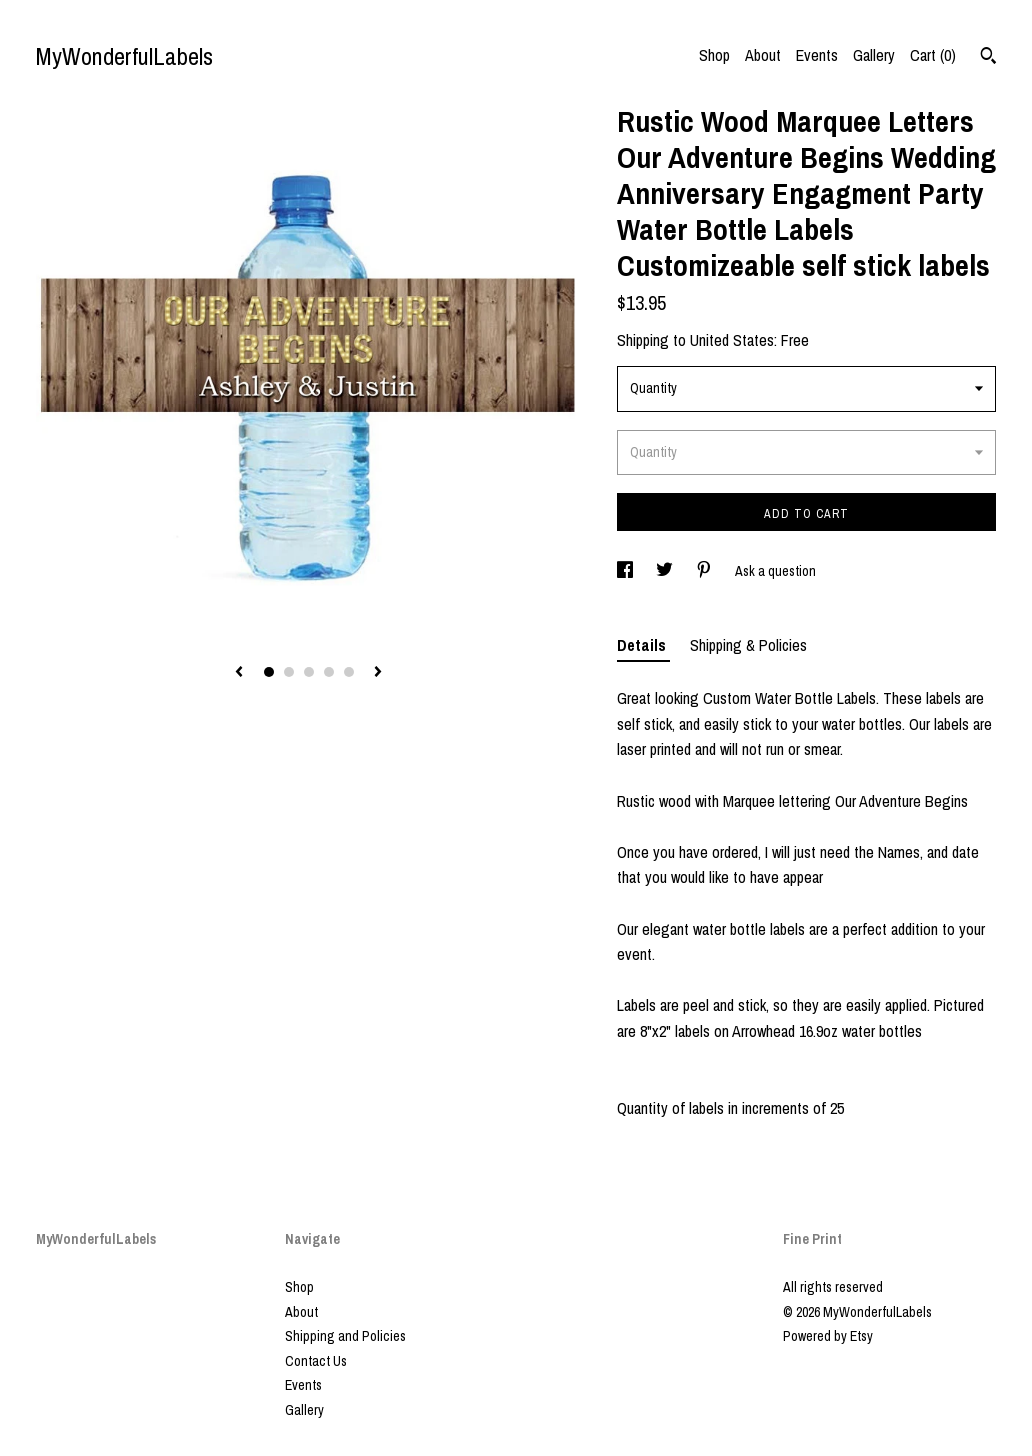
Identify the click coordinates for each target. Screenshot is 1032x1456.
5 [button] (349, 672)
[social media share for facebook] (626, 571)
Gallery (874, 55)
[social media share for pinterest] (705, 571)
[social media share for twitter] (666, 571)
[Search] (988, 58)
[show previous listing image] (239, 673)
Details (643, 645)
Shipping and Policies (345, 1336)
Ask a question (775, 571)
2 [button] (289, 672)
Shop (714, 55)
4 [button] (329, 672)
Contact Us (316, 1361)
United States (732, 340)
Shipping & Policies (748, 645)
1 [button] (269, 672)
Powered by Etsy (828, 1336)
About (763, 55)
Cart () (933, 55)
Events (817, 55)
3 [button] (309, 672)
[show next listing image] (378, 673)
